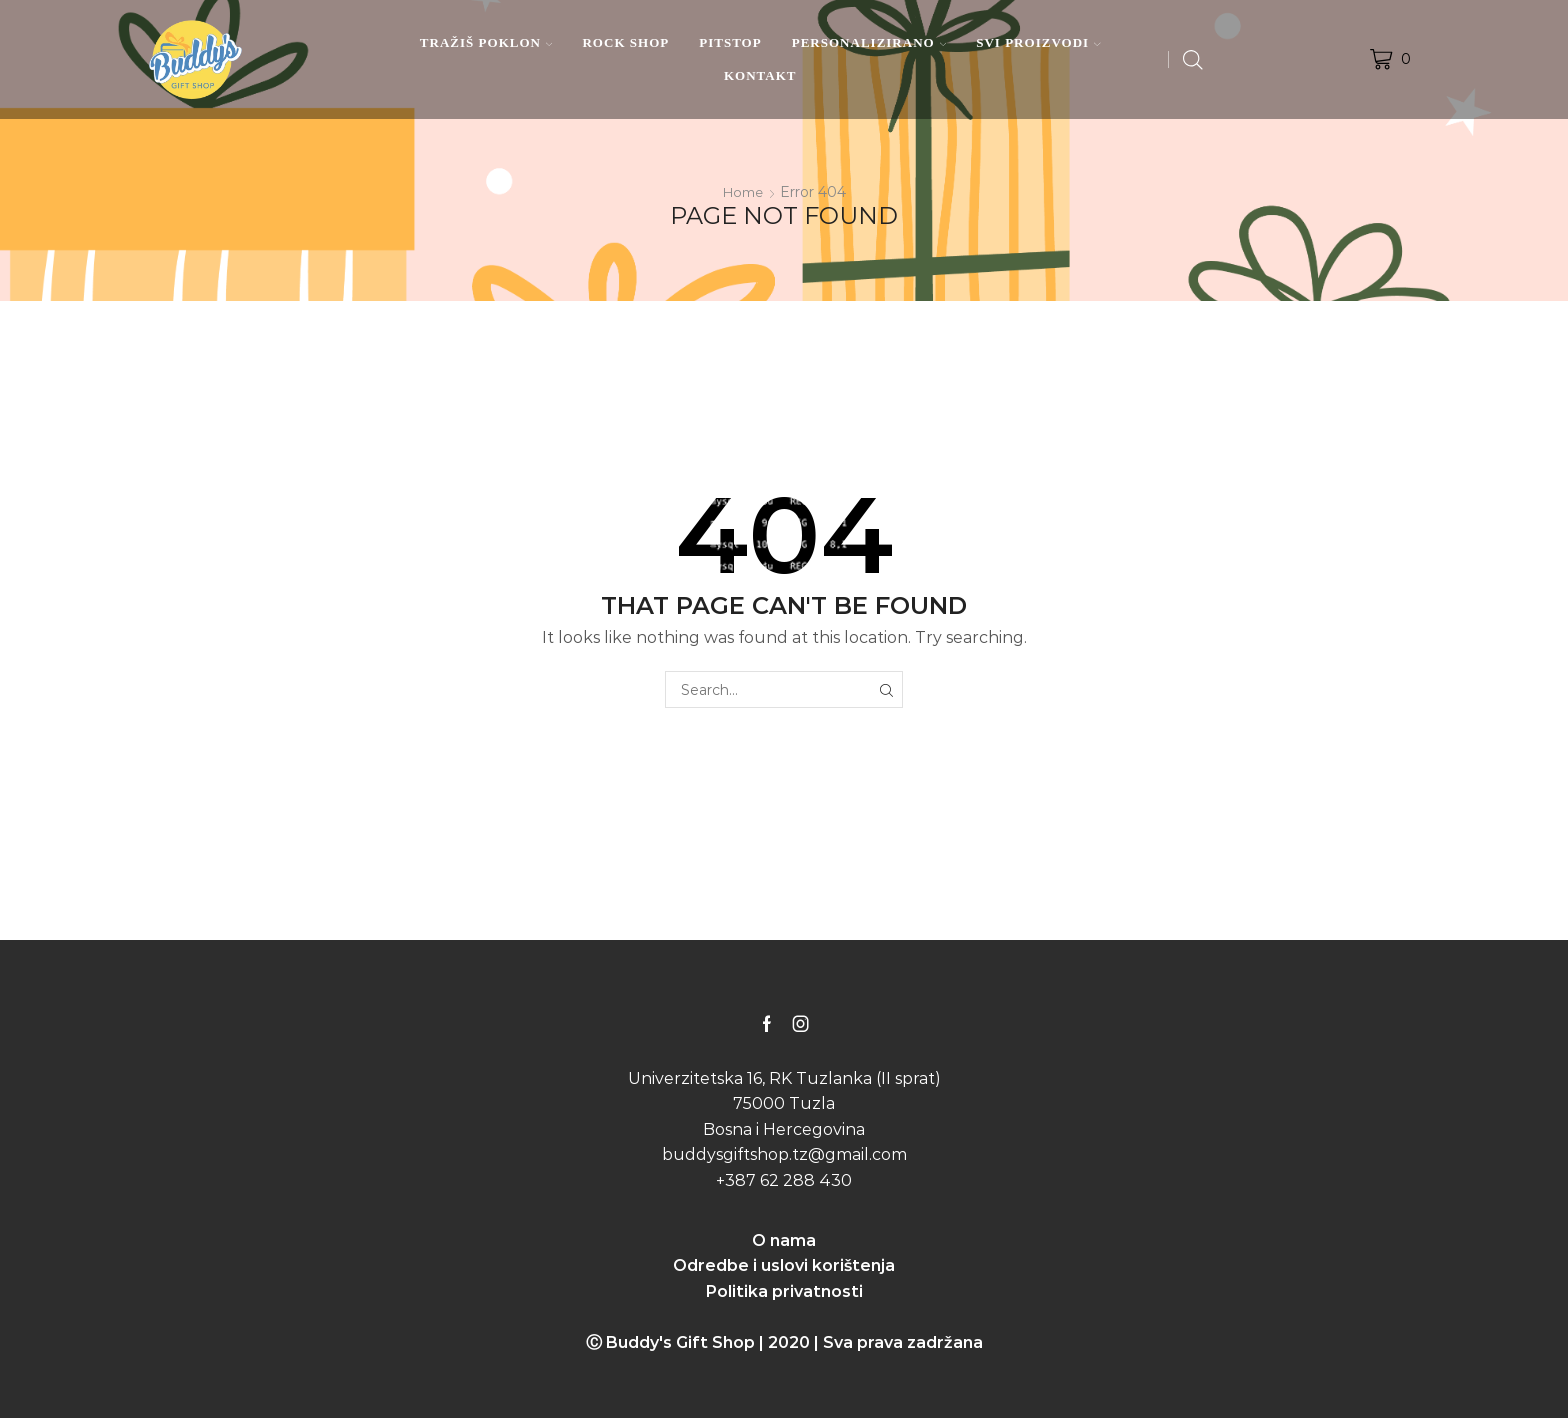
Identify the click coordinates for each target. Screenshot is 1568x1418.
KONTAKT (760, 75)
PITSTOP (730, 42)
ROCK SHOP (625, 42)
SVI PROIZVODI (1038, 42)
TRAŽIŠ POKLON (486, 42)
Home (743, 192)
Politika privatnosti (784, 1291)
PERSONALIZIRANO (869, 42)
